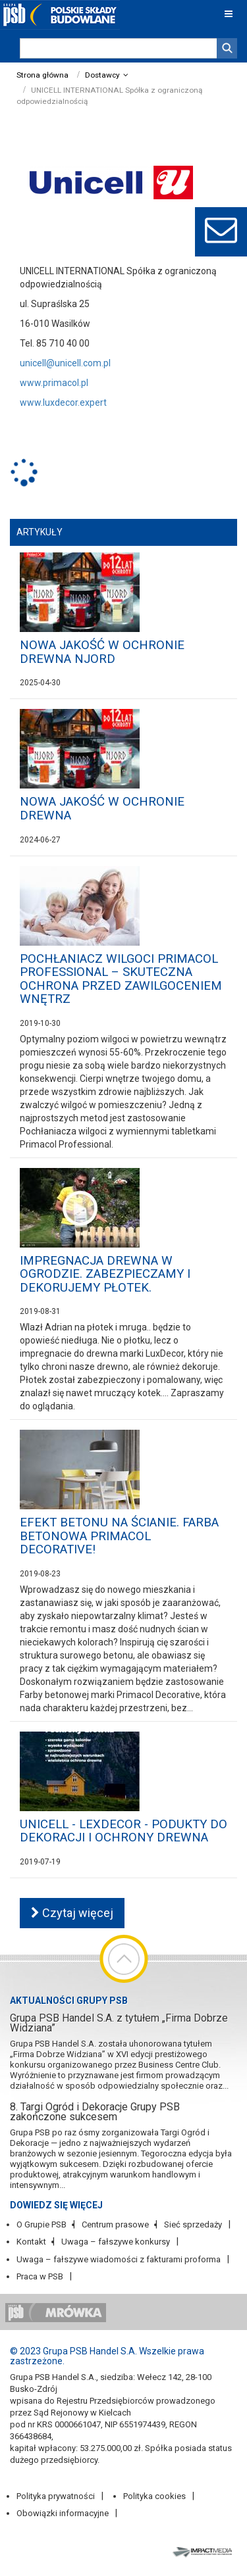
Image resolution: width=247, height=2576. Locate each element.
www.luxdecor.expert (63, 402)
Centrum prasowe (115, 2224)
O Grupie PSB (41, 2224)
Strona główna (42, 75)
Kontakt (31, 2242)
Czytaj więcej (72, 1913)
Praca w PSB (39, 2276)
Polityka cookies (154, 2496)
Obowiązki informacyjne (62, 2513)
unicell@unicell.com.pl (65, 363)
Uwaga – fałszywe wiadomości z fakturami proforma (118, 2259)
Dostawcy (102, 75)
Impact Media (204, 2551)
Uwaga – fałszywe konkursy (115, 2242)
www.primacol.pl (54, 382)
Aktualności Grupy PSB (69, 2000)
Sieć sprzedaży (193, 2224)
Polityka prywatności (55, 2496)
